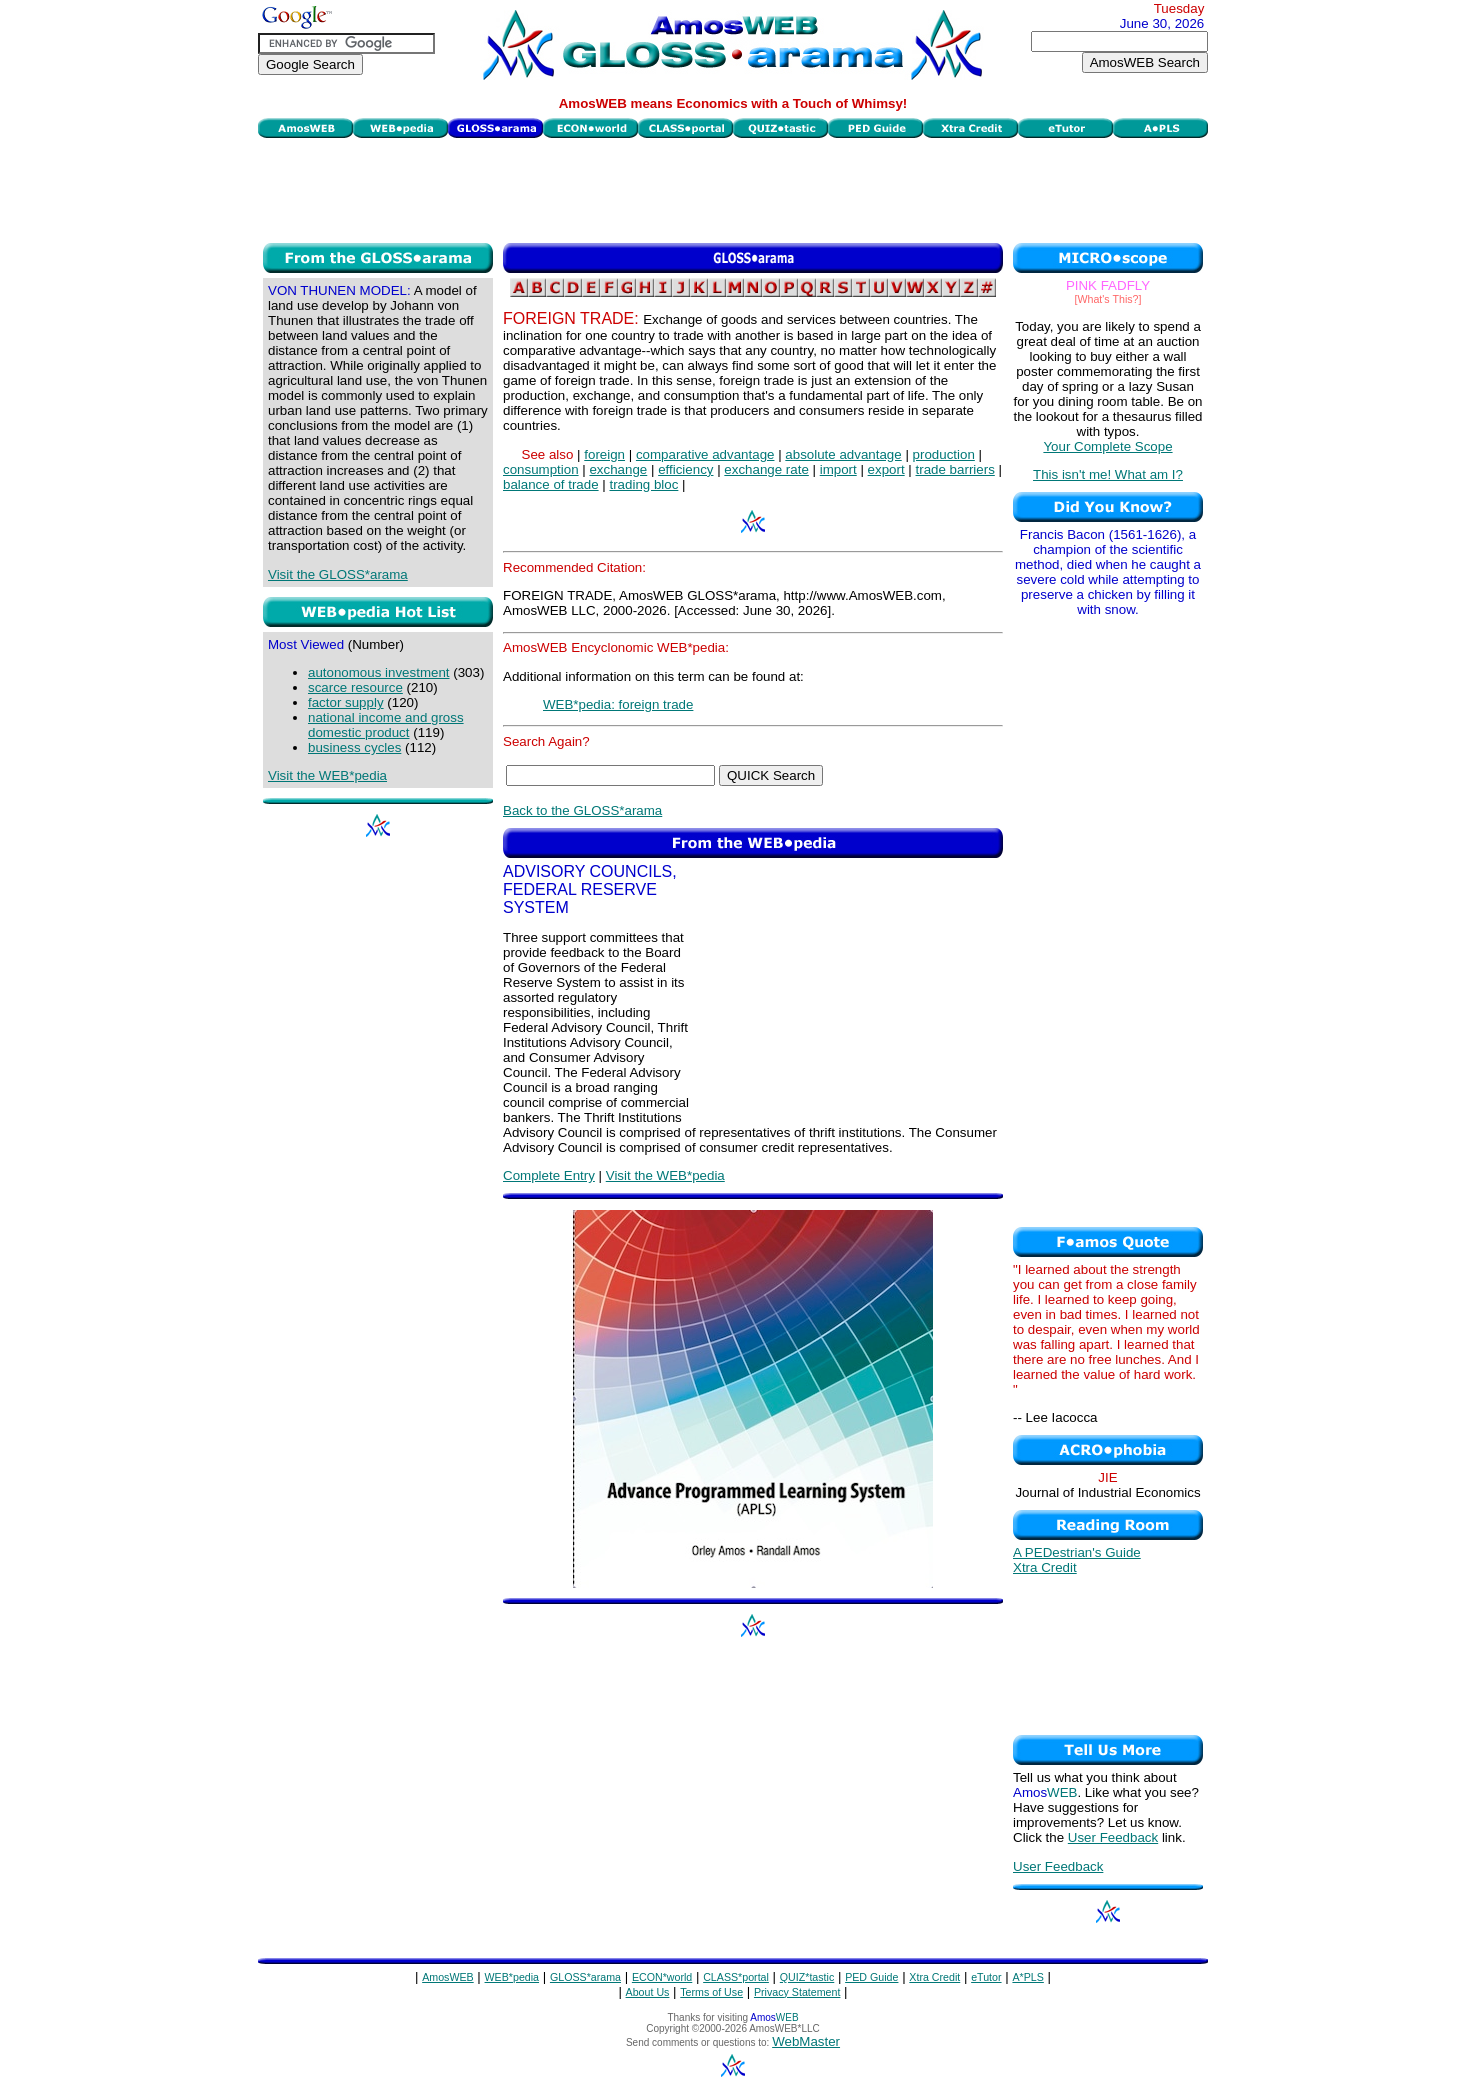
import (838, 469)
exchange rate (766, 469)
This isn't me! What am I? (1108, 474)
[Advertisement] (733, 188)
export (886, 469)
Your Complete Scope (1107, 446)
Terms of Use (711, 1992)
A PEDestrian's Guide (1077, 1552)
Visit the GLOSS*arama (338, 574)
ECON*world (662, 1977)
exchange (618, 469)
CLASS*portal (736, 1977)
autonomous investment (379, 672)
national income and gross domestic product (386, 725)
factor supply (346, 702)
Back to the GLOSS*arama (582, 810)
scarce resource (355, 687)
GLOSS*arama (585, 1977)
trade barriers (955, 469)
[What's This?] (1108, 299)
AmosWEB (448, 1977)
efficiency (685, 469)
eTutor (986, 1977)
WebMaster (806, 2041)
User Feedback (1113, 1837)
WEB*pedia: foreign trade (618, 704)
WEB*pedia (512, 1977)
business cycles (354, 747)
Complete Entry (549, 1175)
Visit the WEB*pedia (327, 775)
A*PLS (1027, 1977)
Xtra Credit (1045, 1567)
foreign (604, 454)
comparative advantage (705, 454)
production (944, 454)
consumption (541, 469)
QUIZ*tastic (807, 1977)
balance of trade (551, 484)
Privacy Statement (797, 1992)
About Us (648, 1992)
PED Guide (871, 1977)
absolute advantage (843, 454)
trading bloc (643, 484)
